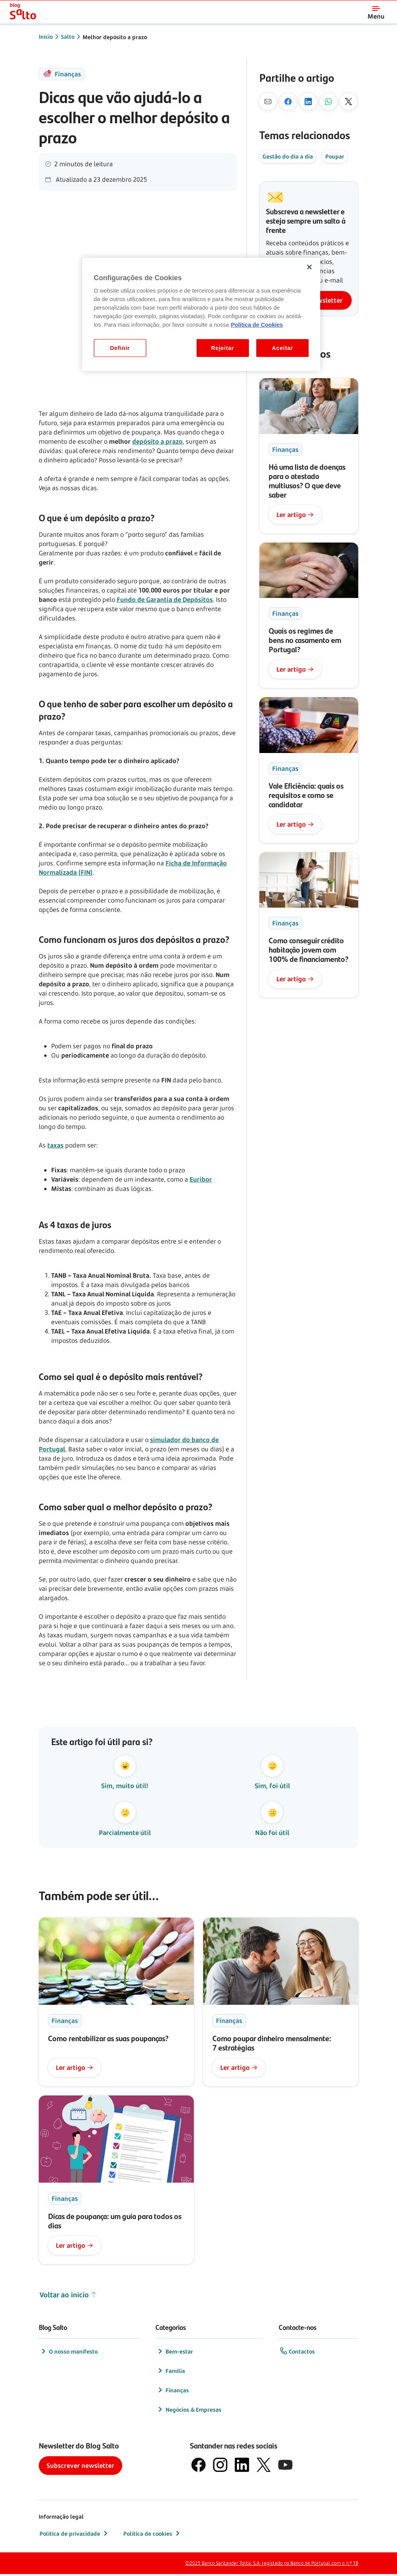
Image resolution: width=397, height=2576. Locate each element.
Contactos (297, 2353)
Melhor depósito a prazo (115, 37)
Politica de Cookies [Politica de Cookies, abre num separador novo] (257, 325)
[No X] (348, 101)
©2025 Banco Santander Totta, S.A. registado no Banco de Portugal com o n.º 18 (271, 2565)
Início (46, 36)
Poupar (334, 156)
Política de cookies (152, 2535)
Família (170, 2372)
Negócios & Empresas (188, 2411)
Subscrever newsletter (80, 2467)
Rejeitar (222, 348)
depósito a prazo (157, 441)
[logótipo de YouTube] (285, 2466)
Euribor (201, 1179)
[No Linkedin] (308, 101)
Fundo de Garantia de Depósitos (165, 599)
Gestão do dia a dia (287, 156)
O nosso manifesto (69, 2353)
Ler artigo (295, 514)
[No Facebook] (288, 101)
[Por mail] (267, 101)
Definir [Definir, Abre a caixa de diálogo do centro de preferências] (120, 348)
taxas (55, 1145)
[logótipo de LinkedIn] (241, 2466)
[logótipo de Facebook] (198, 2466)
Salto (67, 36)
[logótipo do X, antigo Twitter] (263, 2466)
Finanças (172, 2392)
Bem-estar (174, 2353)
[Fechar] (309, 267)
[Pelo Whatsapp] (328, 101)
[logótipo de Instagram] (220, 2466)
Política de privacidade (74, 2535)
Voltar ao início (68, 2297)
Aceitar (282, 348)
